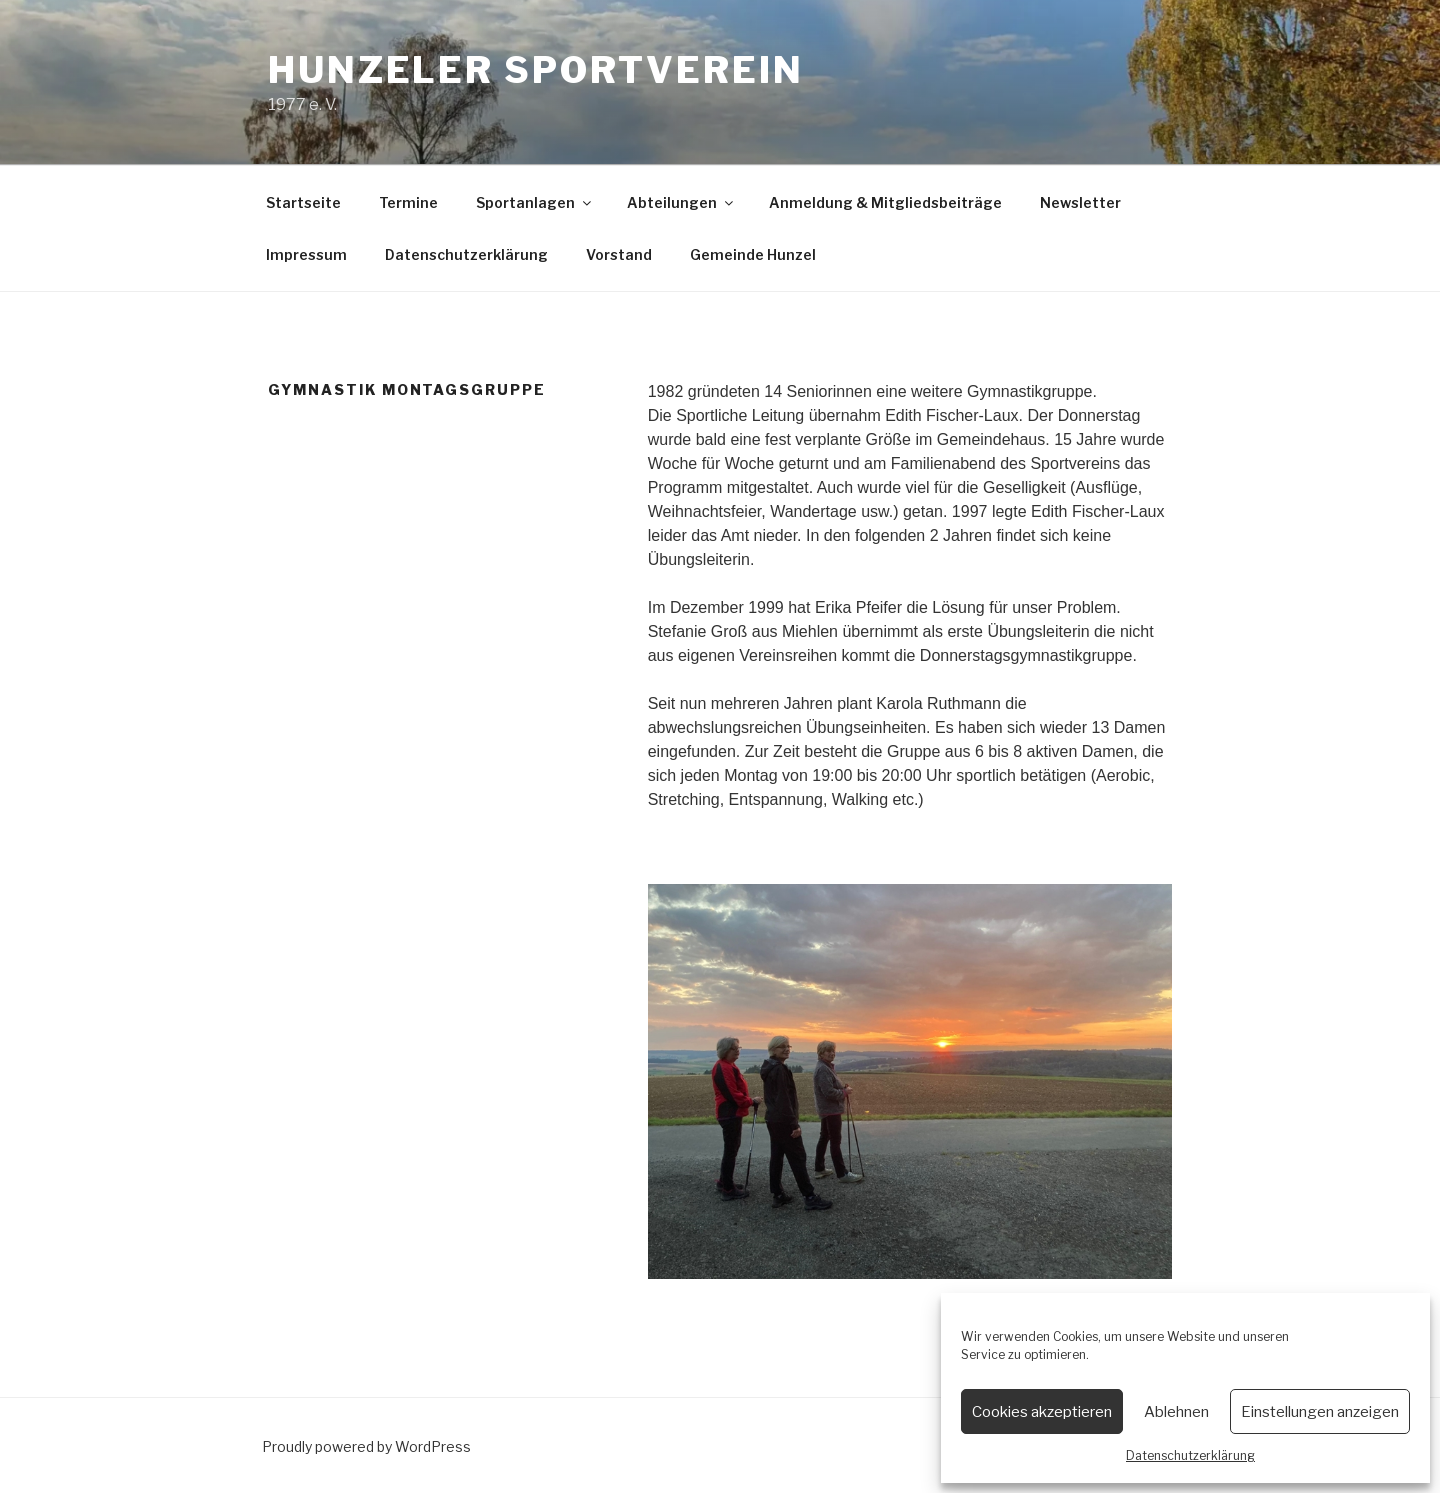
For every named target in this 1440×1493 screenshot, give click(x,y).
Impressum (306, 254)
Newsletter (1080, 202)
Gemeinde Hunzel (753, 254)
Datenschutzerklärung (1190, 1455)
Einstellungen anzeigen (1320, 1412)
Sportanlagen (535, 202)
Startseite (303, 202)
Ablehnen (1176, 1412)
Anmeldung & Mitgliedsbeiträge (885, 202)
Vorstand (619, 254)
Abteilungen (681, 202)
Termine (408, 202)
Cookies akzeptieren (1042, 1412)
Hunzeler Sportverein (536, 70)
